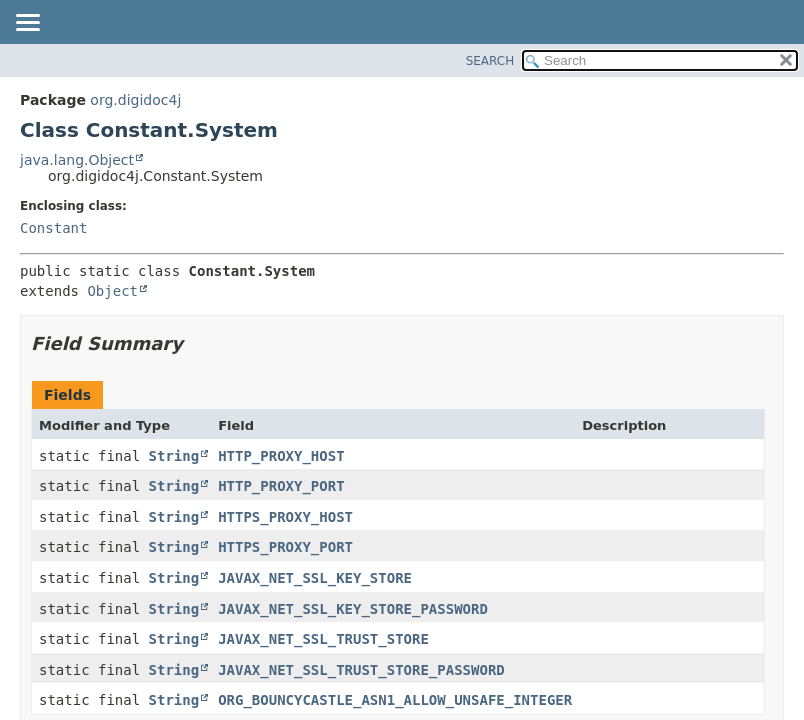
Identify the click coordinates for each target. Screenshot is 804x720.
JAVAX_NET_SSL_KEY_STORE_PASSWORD (353, 609)
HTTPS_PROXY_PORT (285, 547)
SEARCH (490, 61)
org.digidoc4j (135, 100)
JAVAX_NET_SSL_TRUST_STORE (323, 639)
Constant (53, 228)
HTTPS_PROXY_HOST (285, 517)
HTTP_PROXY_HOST (281, 456)
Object (112, 291)
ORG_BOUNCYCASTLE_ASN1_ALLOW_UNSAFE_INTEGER (395, 700)
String (174, 456)
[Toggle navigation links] (27, 24)
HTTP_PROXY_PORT (281, 486)
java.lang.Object (77, 160)
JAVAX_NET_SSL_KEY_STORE (315, 578)
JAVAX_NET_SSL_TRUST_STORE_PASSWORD (361, 670)
